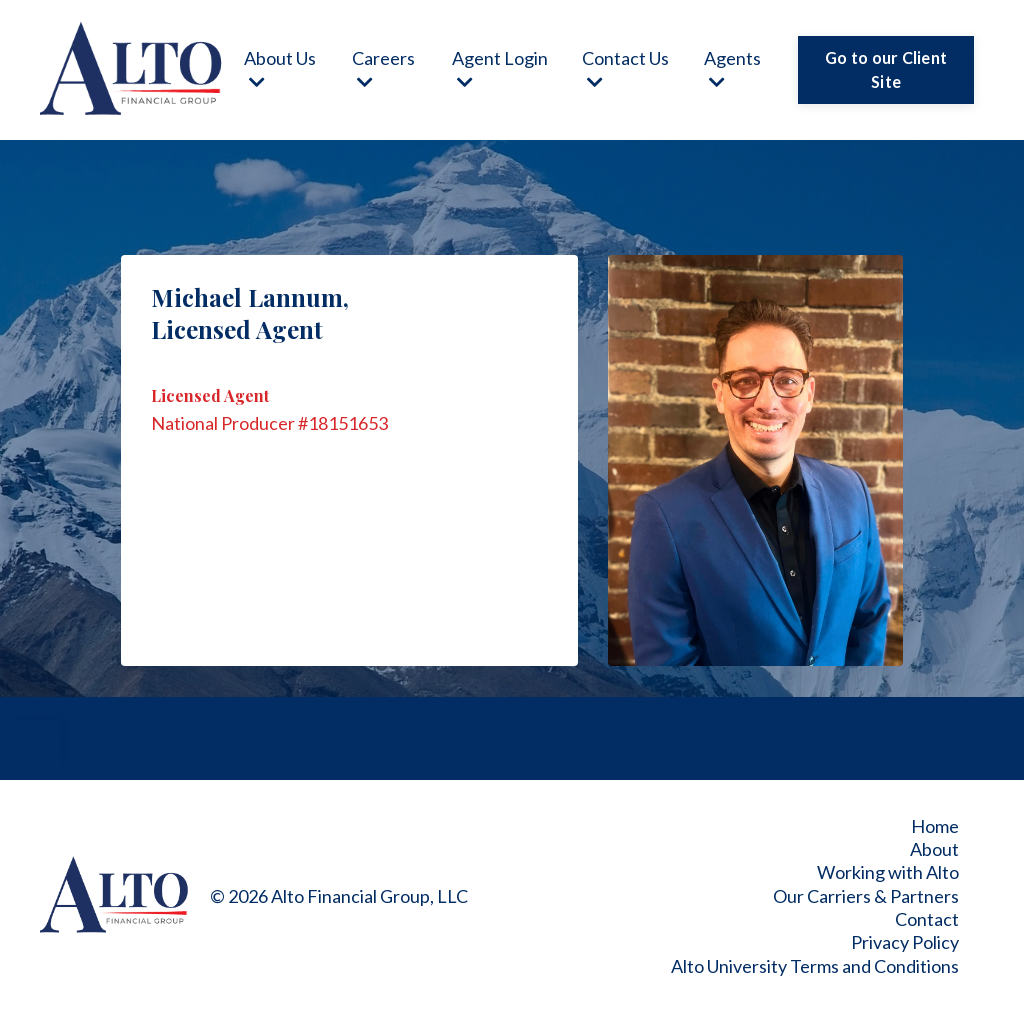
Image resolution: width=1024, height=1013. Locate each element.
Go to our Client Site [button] (886, 69)
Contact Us (625, 69)
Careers (383, 69)
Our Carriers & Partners (866, 896)
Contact (927, 919)
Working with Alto (888, 872)
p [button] (38, 741)
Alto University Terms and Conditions (815, 966)
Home (935, 826)
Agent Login (500, 69)
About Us (280, 69)
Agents (732, 69)
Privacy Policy (905, 942)
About (934, 849)
